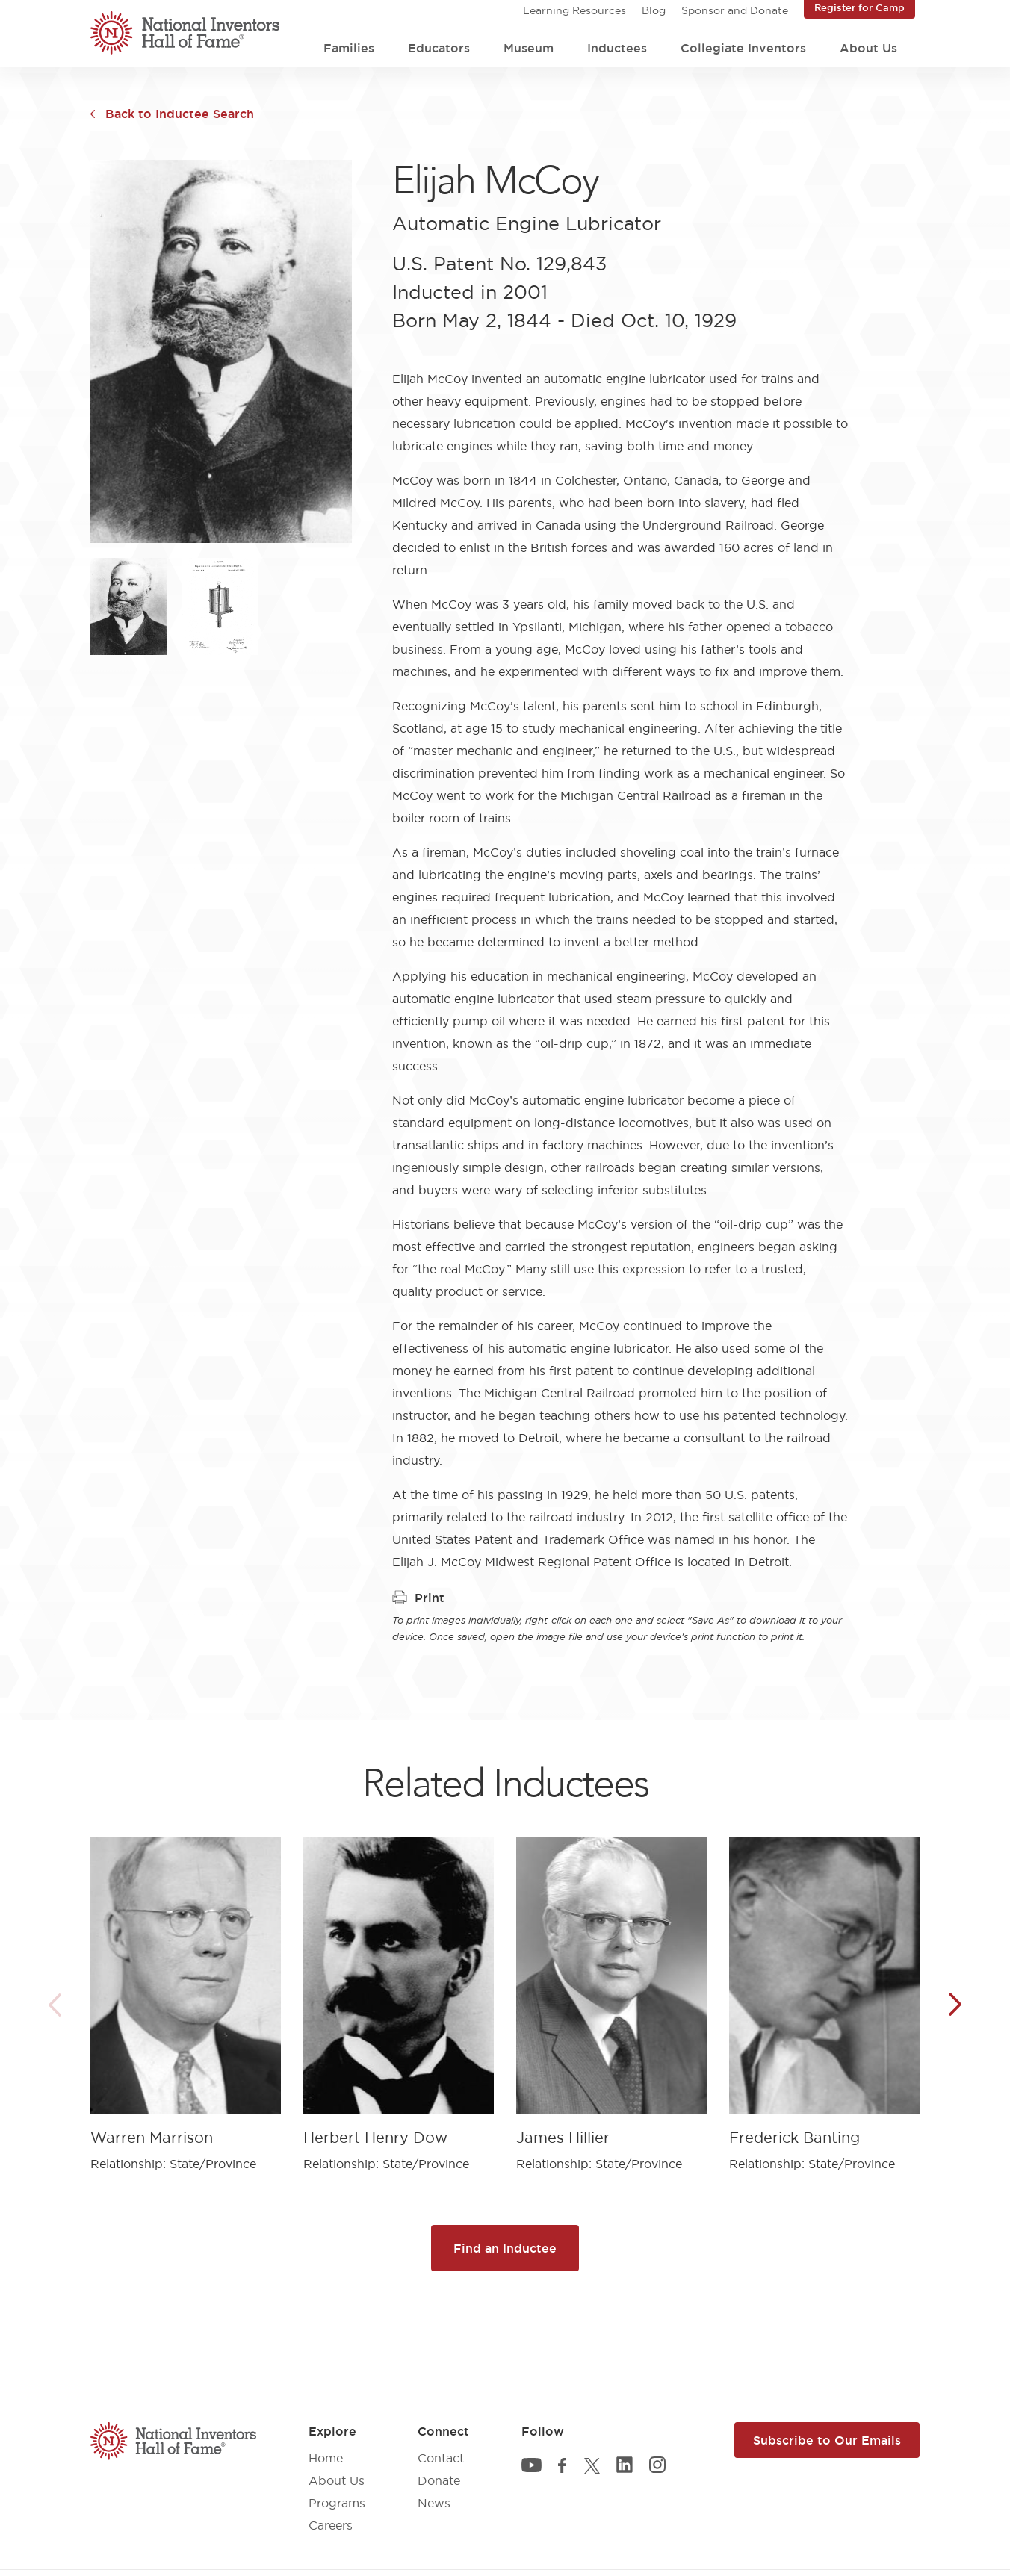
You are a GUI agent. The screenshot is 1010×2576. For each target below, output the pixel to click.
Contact (441, 2458)
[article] (185, 1993)
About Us (868, 48)
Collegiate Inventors (743, 48)
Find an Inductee (505, 2248)
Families (348, 48)
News (434, 2503)
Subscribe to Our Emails (827, 2440)
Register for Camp (859, 7)
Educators (439, 48)
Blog (654, 10)
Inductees (617, 48)
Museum (529, 48)
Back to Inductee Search (179, 113)
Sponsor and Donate (734, 10)
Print (418, 1597)
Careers (331, 2525)
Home (326, 2458)
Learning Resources (574, 10)
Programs (337, 2503)
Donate (439, 2480)
